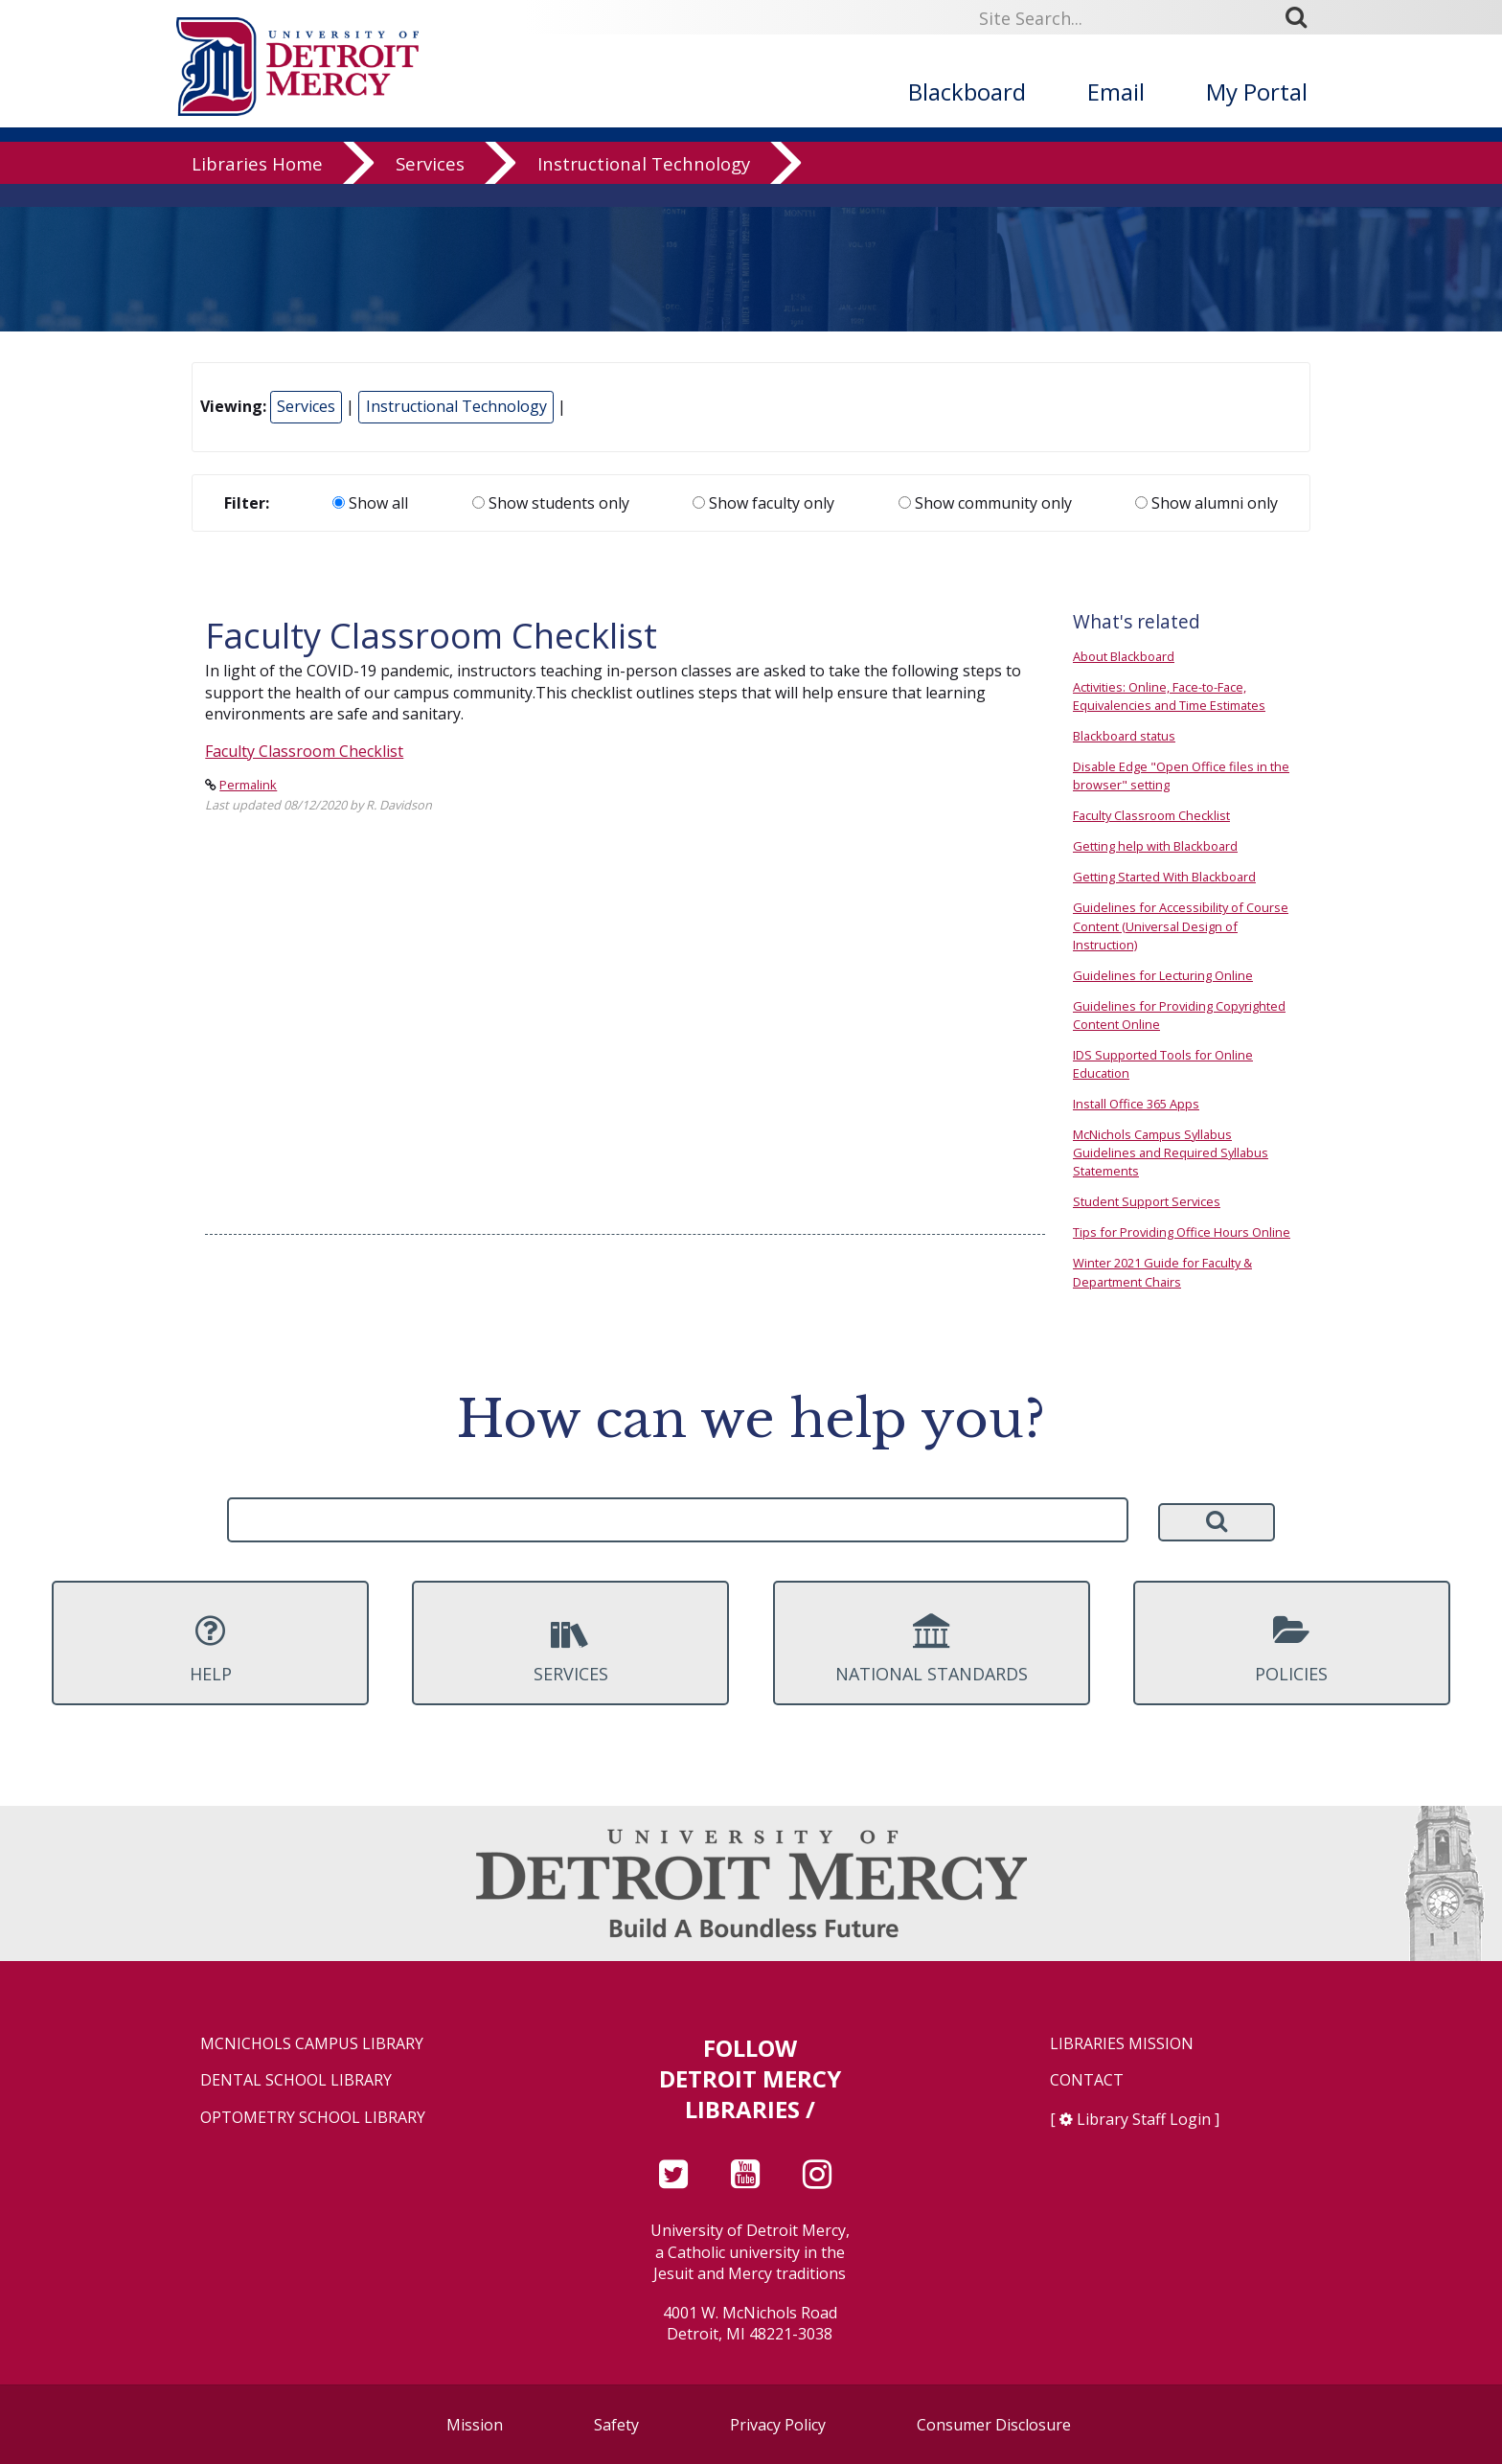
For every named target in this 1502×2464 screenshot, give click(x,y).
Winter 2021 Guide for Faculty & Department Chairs (1162, 1271)
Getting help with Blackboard (1155, 846)
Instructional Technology (643, 186)
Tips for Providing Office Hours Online (1181, 1232)
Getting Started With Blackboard (1164, 876)
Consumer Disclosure (994, 2424)
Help (210, 1648)
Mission (474, 2424)
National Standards (931, 1648)
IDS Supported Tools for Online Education (1163, 1064)
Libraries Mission (1122, 2044)
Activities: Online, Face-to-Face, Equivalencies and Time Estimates (1169, 696)
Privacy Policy (778, 2424)
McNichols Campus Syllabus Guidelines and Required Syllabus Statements (1170, 1152)
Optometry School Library (312, 2118)
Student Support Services (1146, 1201)
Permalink (248, 784)
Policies (1291, 1648)
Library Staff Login (1144, 2119)
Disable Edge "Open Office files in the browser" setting (1181, 775)
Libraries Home (257, 186)
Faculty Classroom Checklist (304, 751)
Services (430, 186)
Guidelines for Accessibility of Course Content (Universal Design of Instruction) (1180, 925)
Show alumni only (1206, 503)
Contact (1087, 2080)
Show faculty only (763, 503)
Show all (370, 503)
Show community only (985, 503)
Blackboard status (1124, 735)
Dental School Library (296, 2080)
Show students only (550, 503)
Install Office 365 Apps (1136, 1103)
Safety (616, 2424)
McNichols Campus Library (311, 2044)
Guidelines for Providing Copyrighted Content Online (1179, 1015)
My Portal (1257, 91)
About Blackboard (1123, 656)
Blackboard (967, 91)
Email (1116, 91)
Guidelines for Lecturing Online (1163, 975)
